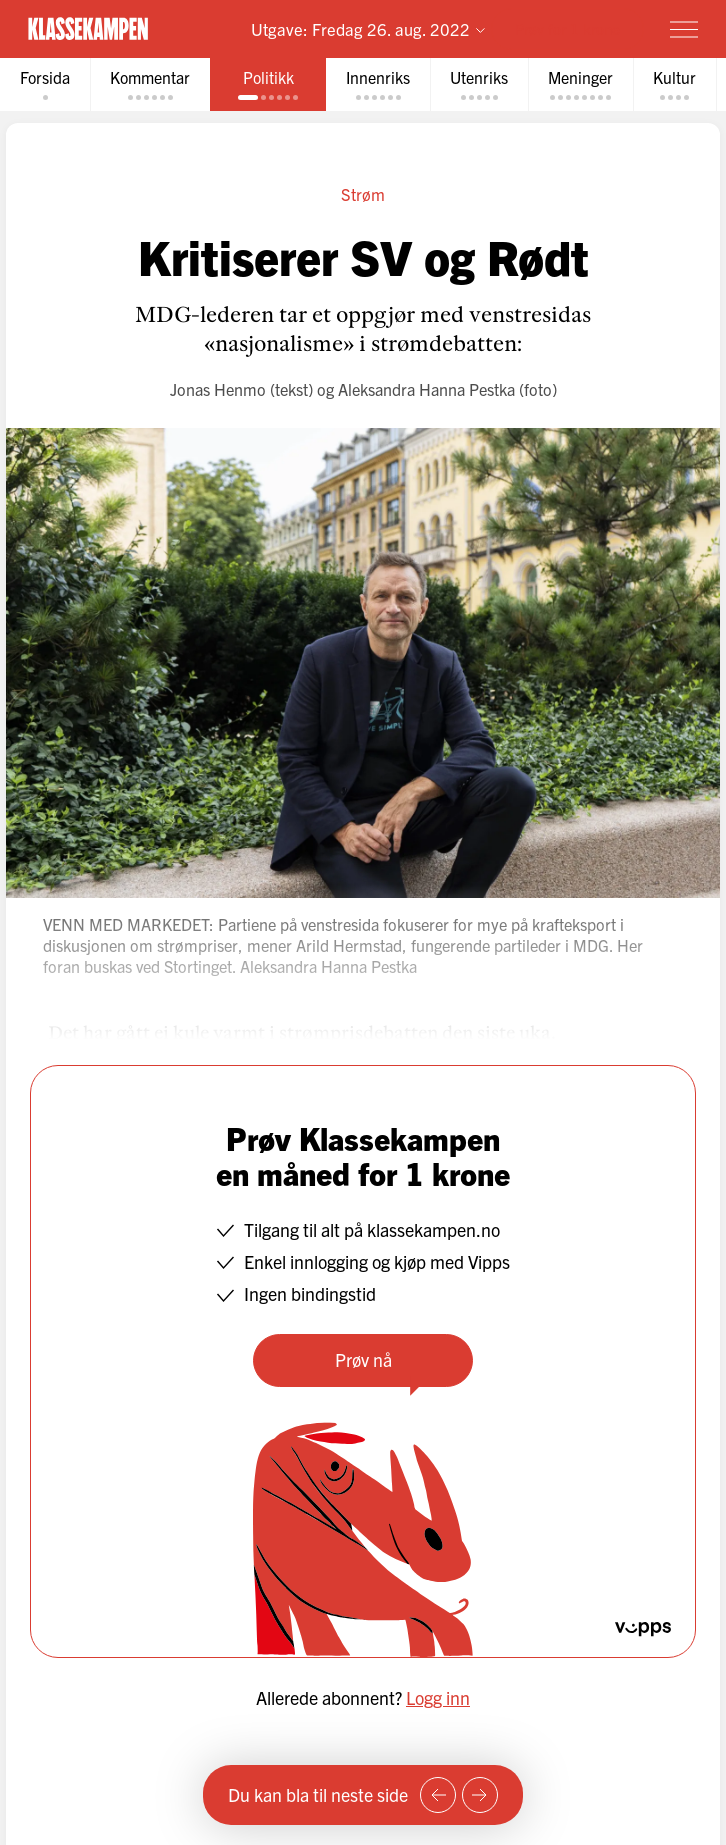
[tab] (45, 84)
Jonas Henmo (218, 389)
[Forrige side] (438, 1795)
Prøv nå (363, 1359)
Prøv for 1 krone (567, 28)
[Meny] (684, 29)
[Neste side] (480, 1795)
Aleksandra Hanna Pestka (426, 389)
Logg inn (438, 1697)
